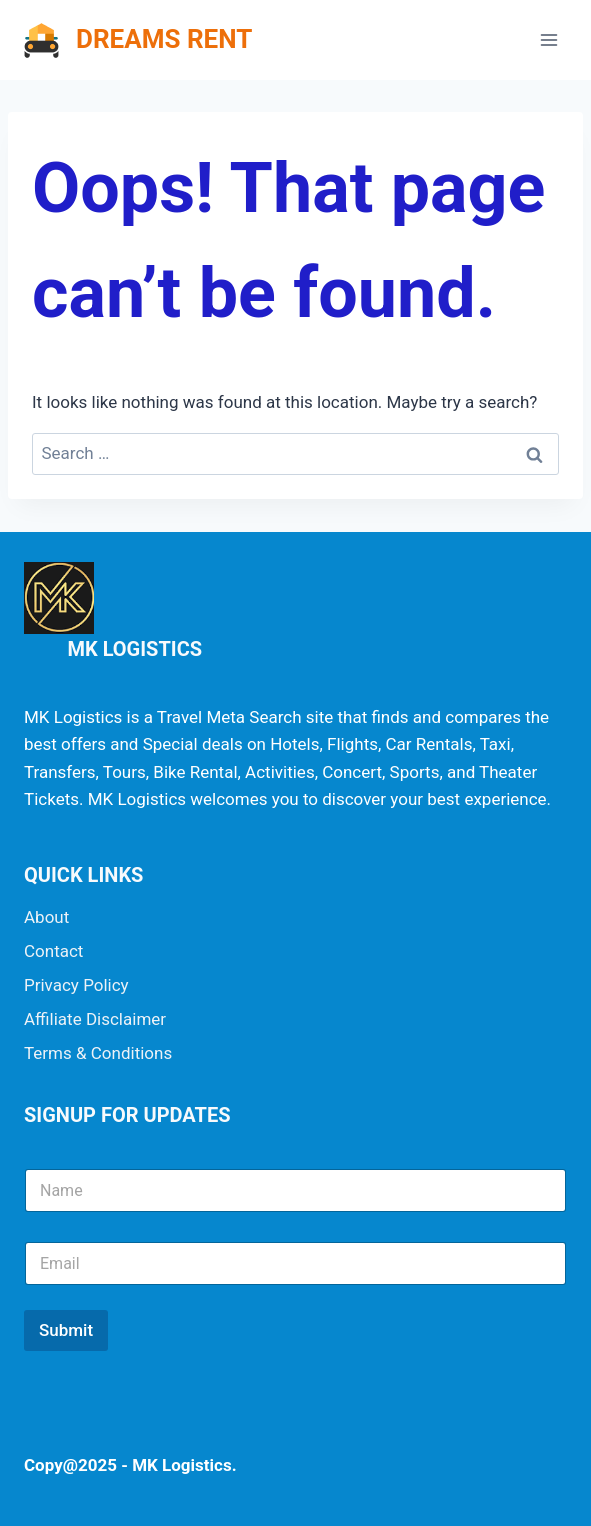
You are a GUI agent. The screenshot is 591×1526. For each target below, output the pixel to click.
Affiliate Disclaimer (95, 1019)
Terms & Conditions (98, 1053)
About (46, 917)
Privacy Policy (76, 985)
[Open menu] (548, 39)
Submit (66, 1330)
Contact (53, 951)
